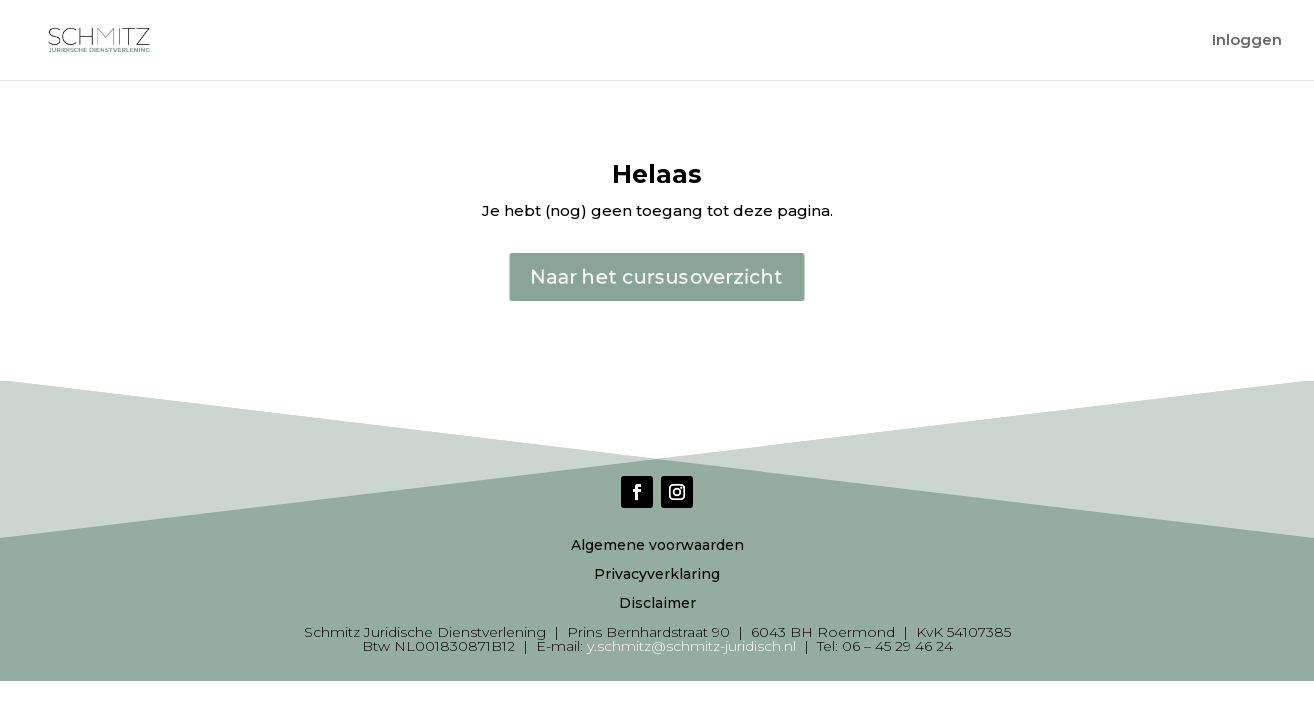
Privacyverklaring (657, 574)
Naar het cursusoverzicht (657, 277)
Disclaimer (657, 603)
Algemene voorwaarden (657, 545)
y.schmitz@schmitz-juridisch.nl (691, 646)
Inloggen (1247, 41)
